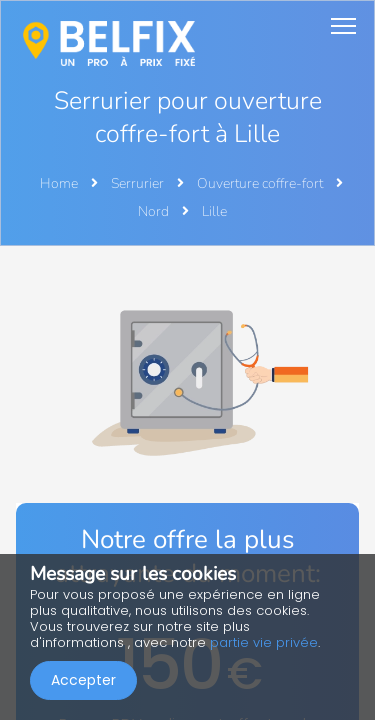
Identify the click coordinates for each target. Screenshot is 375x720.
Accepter (83, 680)
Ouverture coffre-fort (261, 183)
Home (59, 183)
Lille (214, 211)
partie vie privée (264, 642)
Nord (155, 211)
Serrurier (139, 183)
